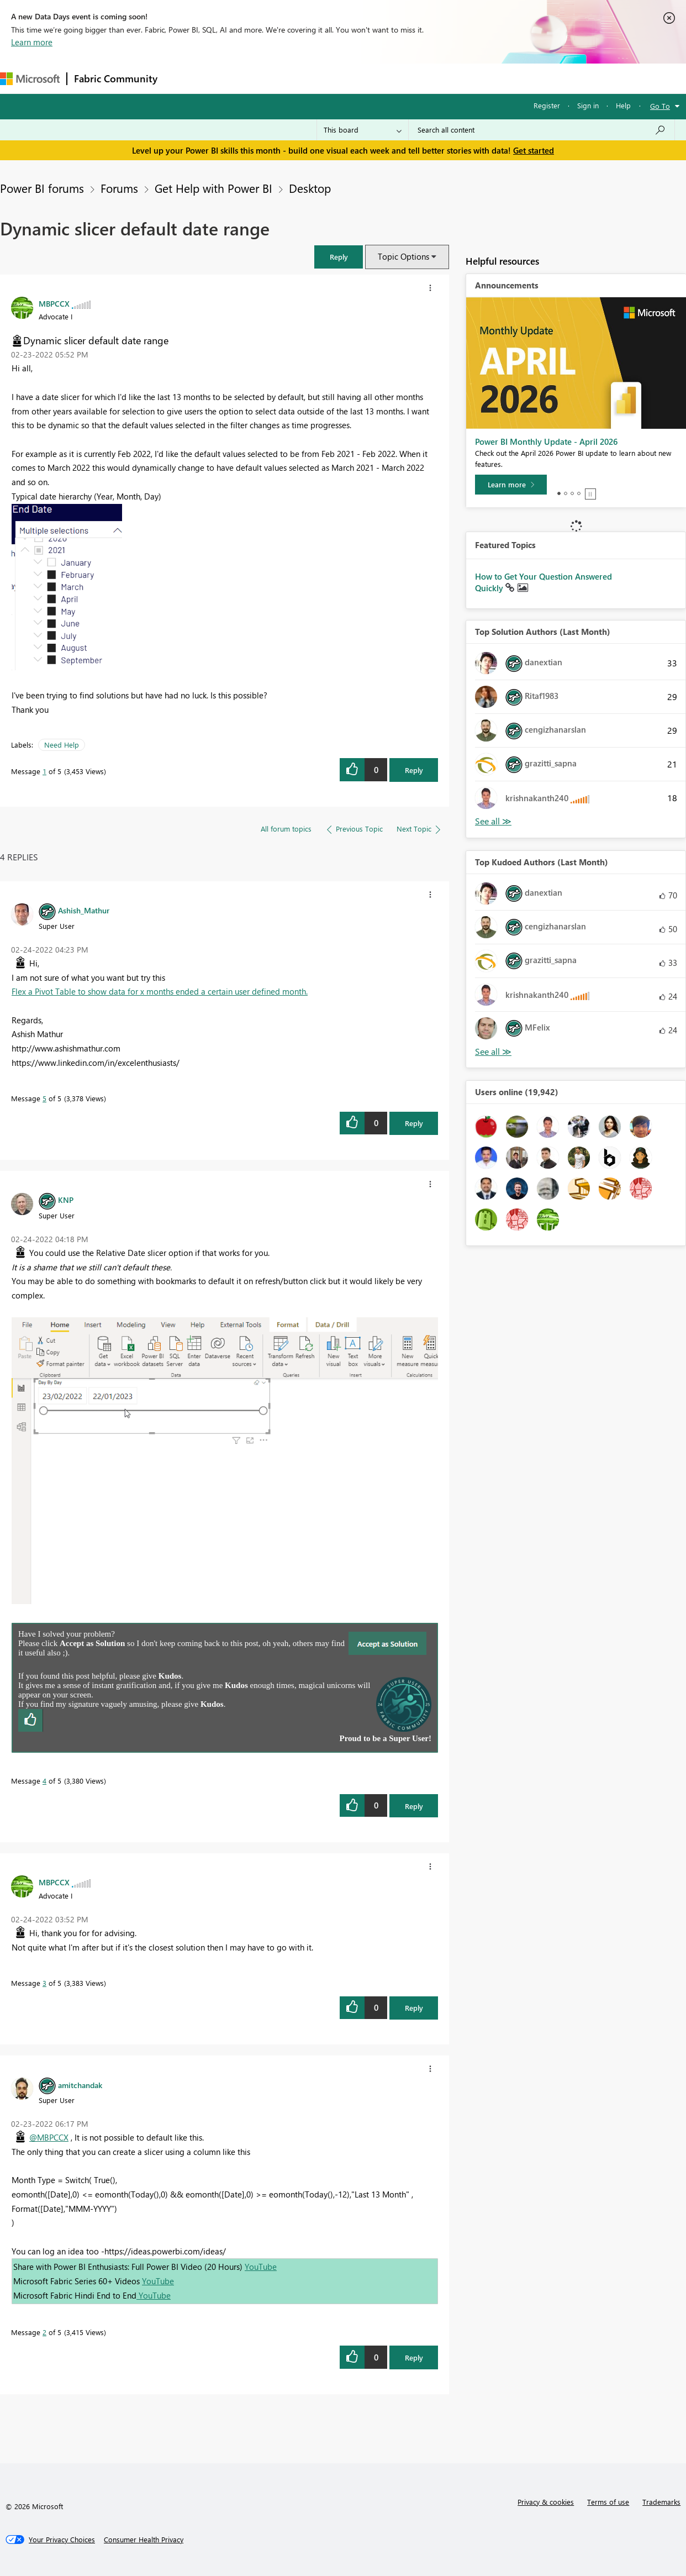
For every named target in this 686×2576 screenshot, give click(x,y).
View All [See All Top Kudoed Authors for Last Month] (493, 1051)
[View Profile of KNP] (65, 1199)
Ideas (276, 78)
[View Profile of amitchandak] (80, 2084)
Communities (325, 78)
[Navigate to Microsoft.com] (30, 78)
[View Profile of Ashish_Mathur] (83, 910)
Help (623, 105)
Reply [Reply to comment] (414, 1123)
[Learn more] (511, 485)
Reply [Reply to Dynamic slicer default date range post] (414, 770)
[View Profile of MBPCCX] (54, 303)
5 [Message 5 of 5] (44, 1098)
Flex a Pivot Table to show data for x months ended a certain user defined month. (160, 991)
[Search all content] (541, 129)
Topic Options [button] (403, 256)
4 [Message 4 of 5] (44, 1780)
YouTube (261, 2266)
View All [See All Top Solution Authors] (493, 821)
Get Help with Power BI (213, 188)
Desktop (310, 188)
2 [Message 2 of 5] (44, 2332)
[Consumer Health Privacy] (143, 2539)
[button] (338, 256)
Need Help (61, 744)
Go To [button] (660, 106)
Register (547, 105)
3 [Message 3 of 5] (44, 1983)
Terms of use (608, 2501)
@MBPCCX (48, 2137)
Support (464, 78)
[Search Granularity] (362, 129)
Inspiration (231, 78)
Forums (182, 78)
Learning (417, 78)
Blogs (375, 78)
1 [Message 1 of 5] (44, 771)
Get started (533, 150)
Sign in (588, 105)
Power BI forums (42, 188)
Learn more (31, 42)
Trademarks (661, 2501)
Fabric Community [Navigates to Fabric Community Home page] (115, 78)
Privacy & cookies (546, 2501)
